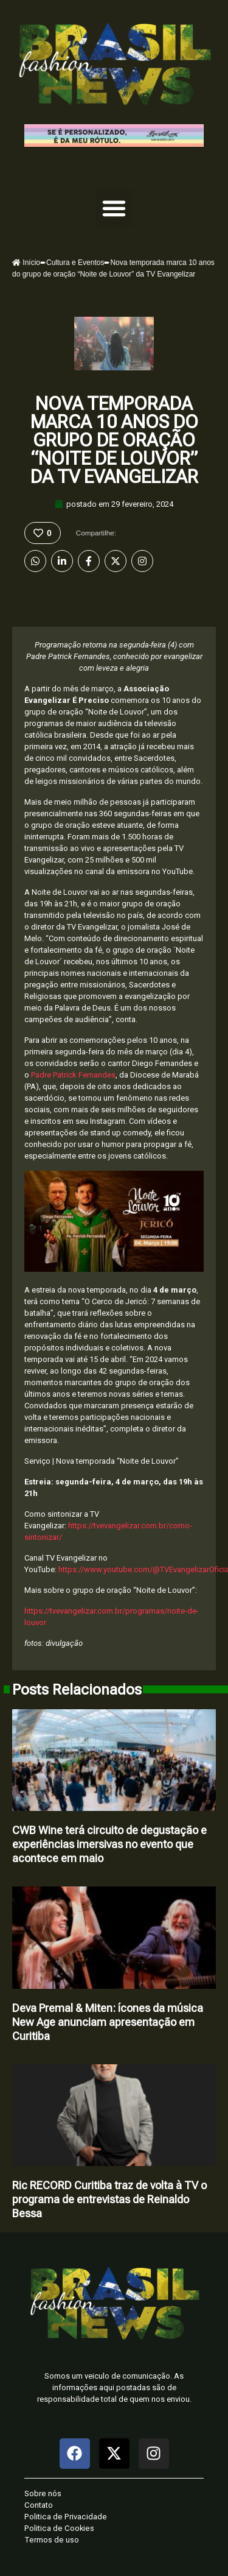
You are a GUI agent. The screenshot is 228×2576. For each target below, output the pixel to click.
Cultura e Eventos (75, 262)
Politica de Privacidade (65, 2516)
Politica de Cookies (59, 2528)
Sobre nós (42, 2493)
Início (26, 262)
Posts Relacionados (77, 1689)
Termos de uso (51, 2539)
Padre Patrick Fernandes (73, 1074)
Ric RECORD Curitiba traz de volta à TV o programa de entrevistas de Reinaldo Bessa (109, 2199)
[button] (114, 208)
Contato (38, 2505)
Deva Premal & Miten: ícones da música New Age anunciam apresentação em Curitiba (107, 2022)
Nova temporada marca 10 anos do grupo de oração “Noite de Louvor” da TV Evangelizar (114, 440)
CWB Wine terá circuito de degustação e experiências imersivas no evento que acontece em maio (109, 1844)
